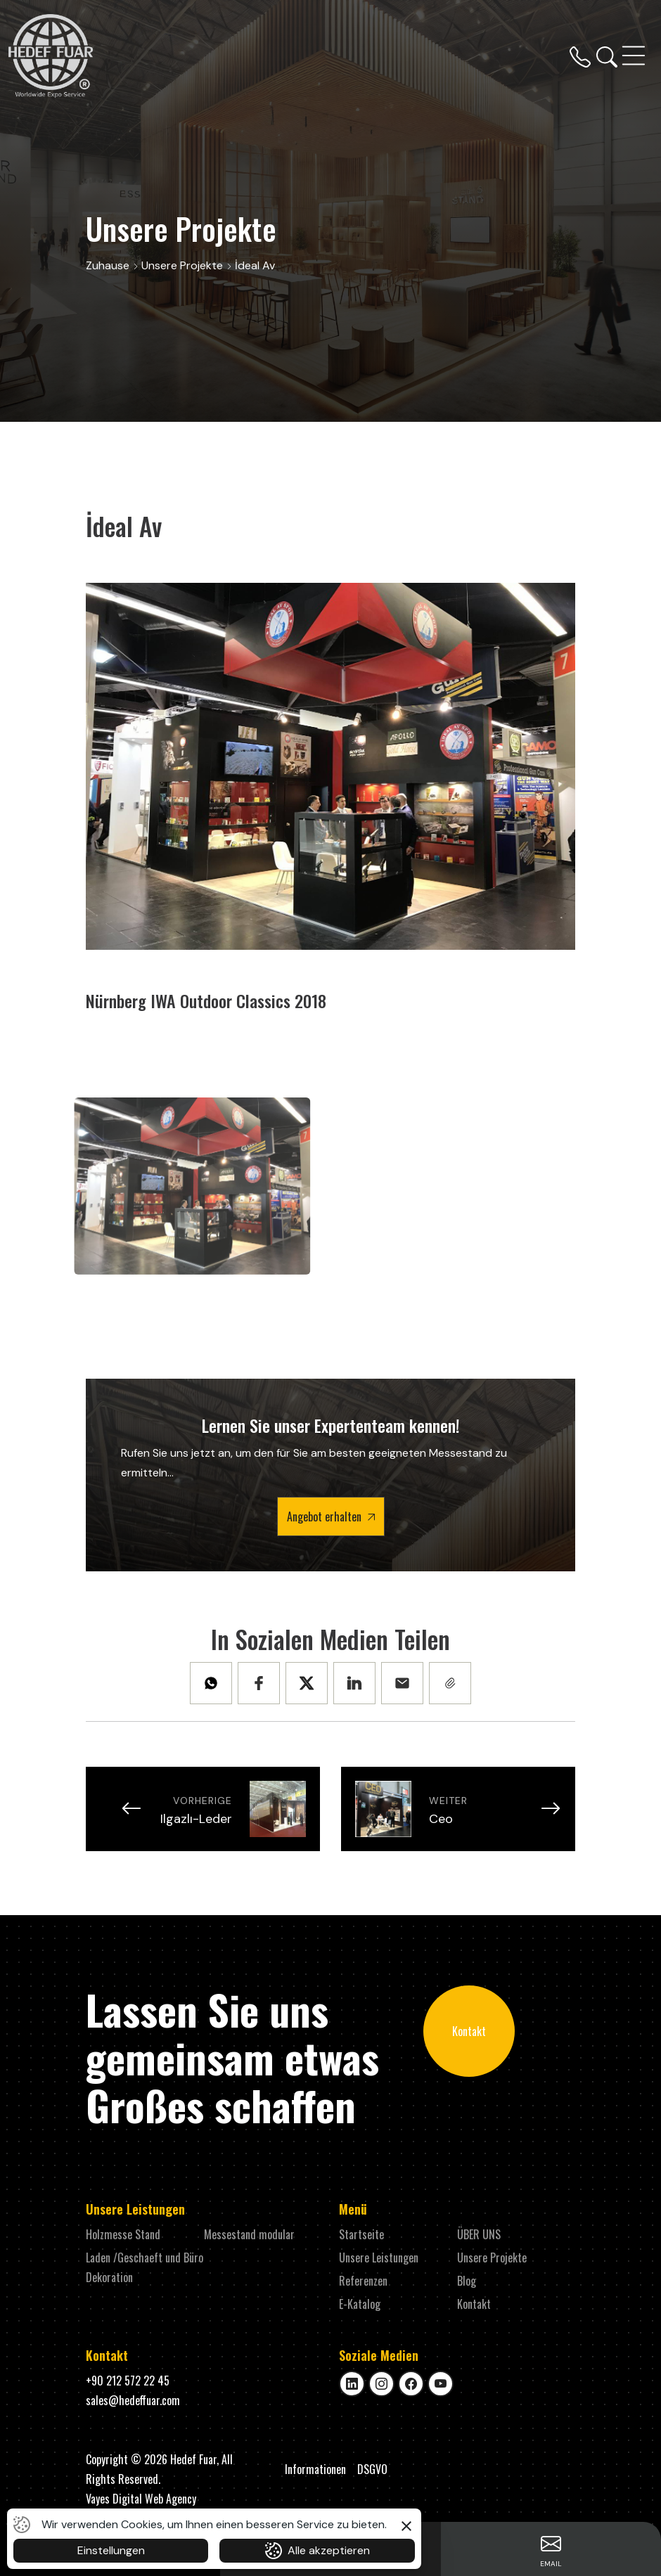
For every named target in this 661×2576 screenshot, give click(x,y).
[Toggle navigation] (635, 55)
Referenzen (363, 2280)
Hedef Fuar (193, 2459)
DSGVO (372, 2469)
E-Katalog (359, 2303)
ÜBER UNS (479, 2234)
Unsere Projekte (492, 2257)
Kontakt (469, 2031)
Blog (466, 2280)
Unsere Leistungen (378, 2257)
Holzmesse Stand (123, 2234)
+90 (127, 2380)
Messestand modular (249, 2234)
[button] (406, 2524)
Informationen (315, 2469)
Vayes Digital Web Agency (141, 2498)
